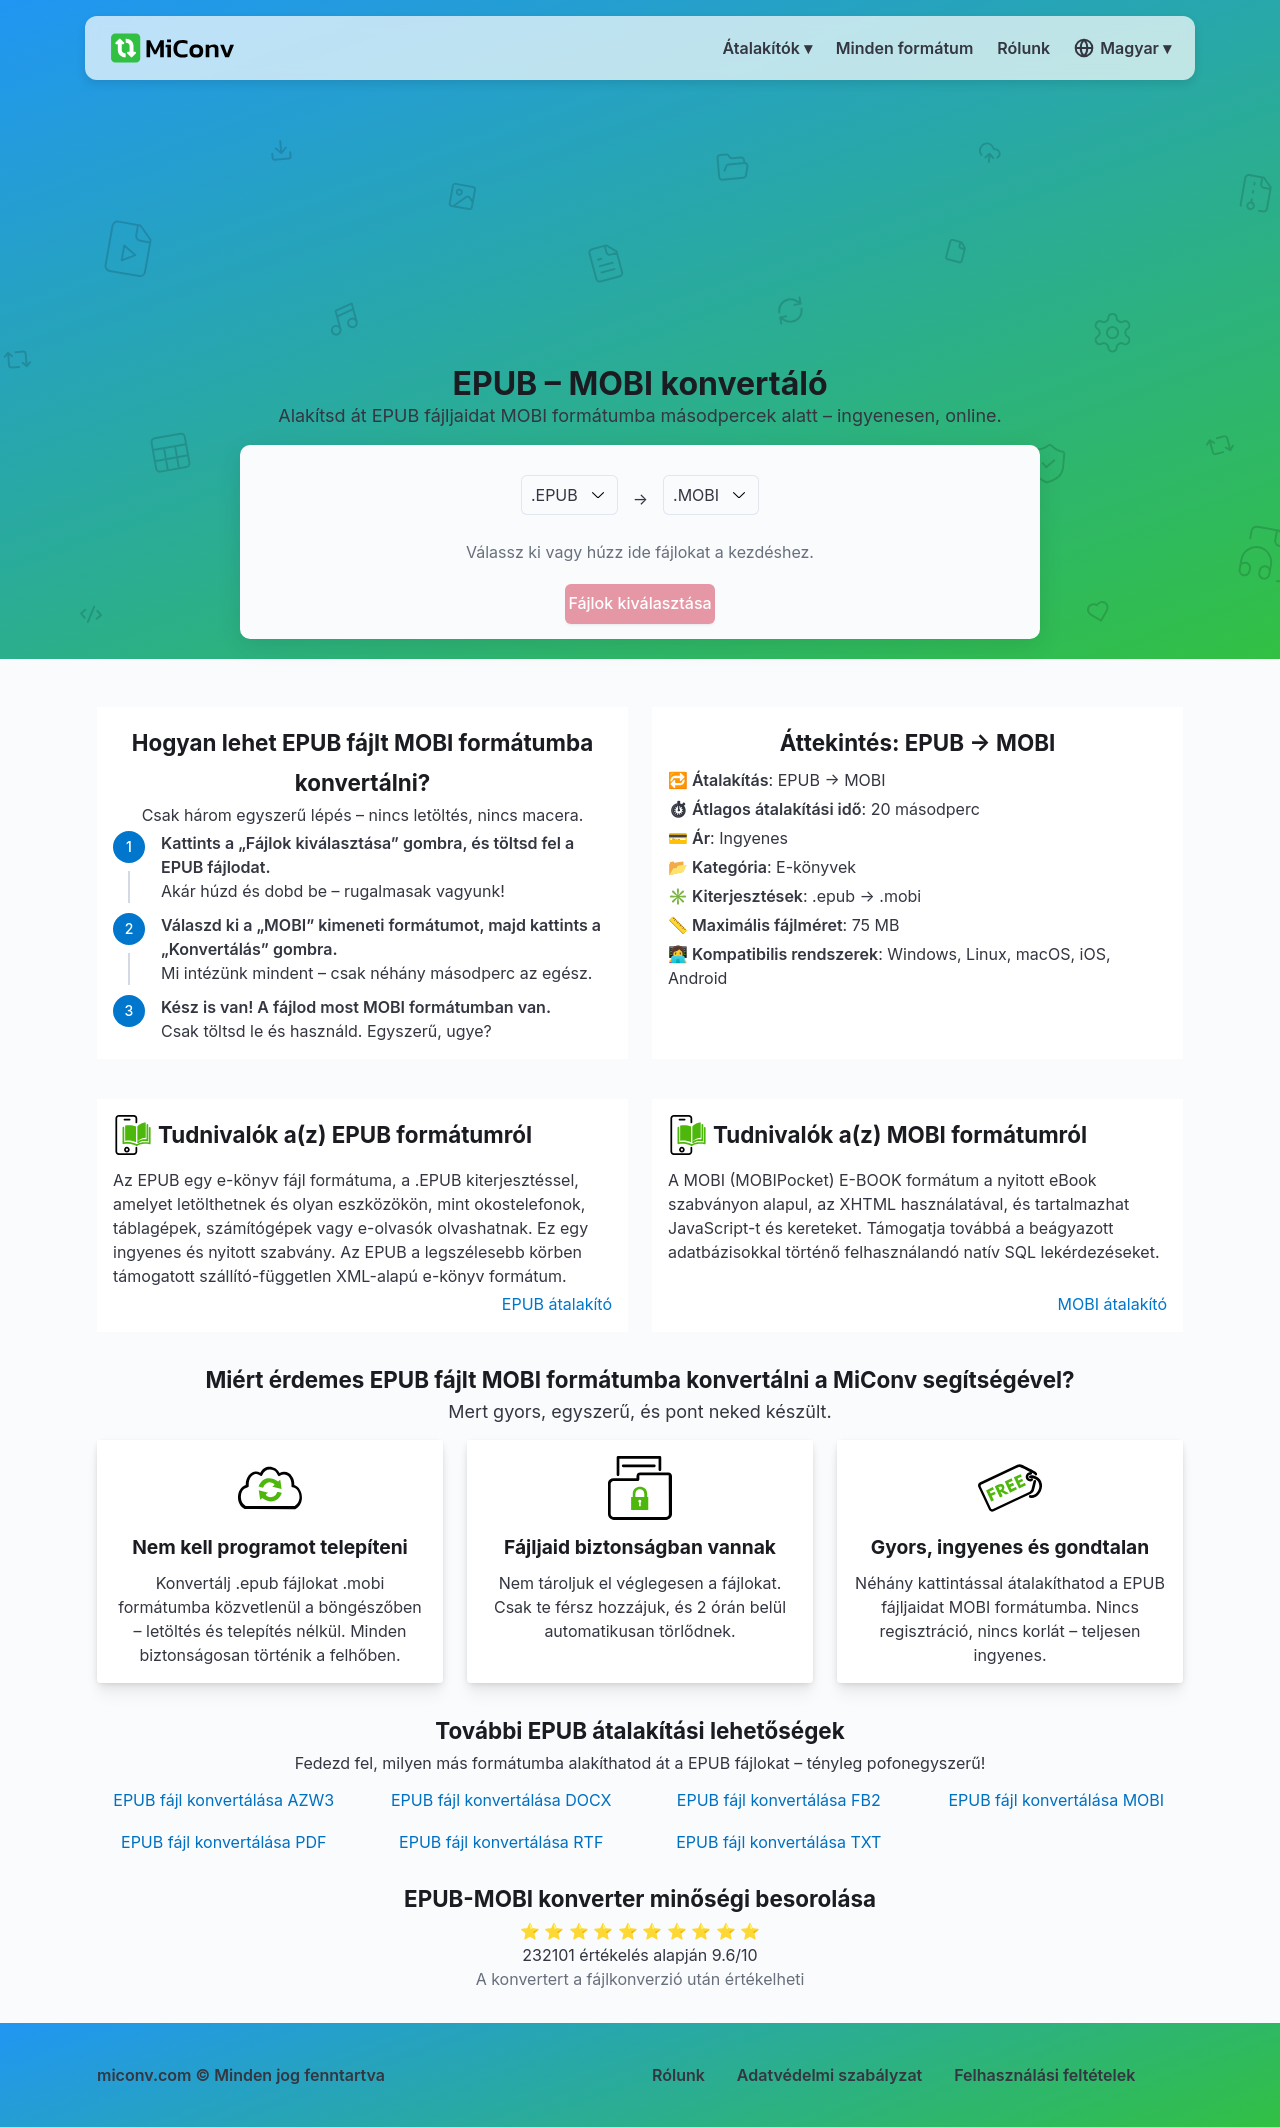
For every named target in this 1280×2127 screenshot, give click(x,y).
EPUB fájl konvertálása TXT (778, 1842)
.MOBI (696, 495)
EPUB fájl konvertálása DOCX (501, 1800)
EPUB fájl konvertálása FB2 (779, 1800)
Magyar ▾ (1122, 48)
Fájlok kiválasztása (639, 603)
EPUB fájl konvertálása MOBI (1056, 1800)
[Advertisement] (640, 221)
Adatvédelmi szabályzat (829, 2075)
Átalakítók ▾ (767, 48)
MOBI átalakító (1112, 1304)
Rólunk (678, 2075)
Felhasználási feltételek (1044, 2075)
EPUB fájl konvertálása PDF (223, 1842)
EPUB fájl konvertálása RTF (501, 1842)
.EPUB (554, 495)
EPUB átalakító (557, 1304)
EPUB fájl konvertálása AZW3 (223, 1800)
